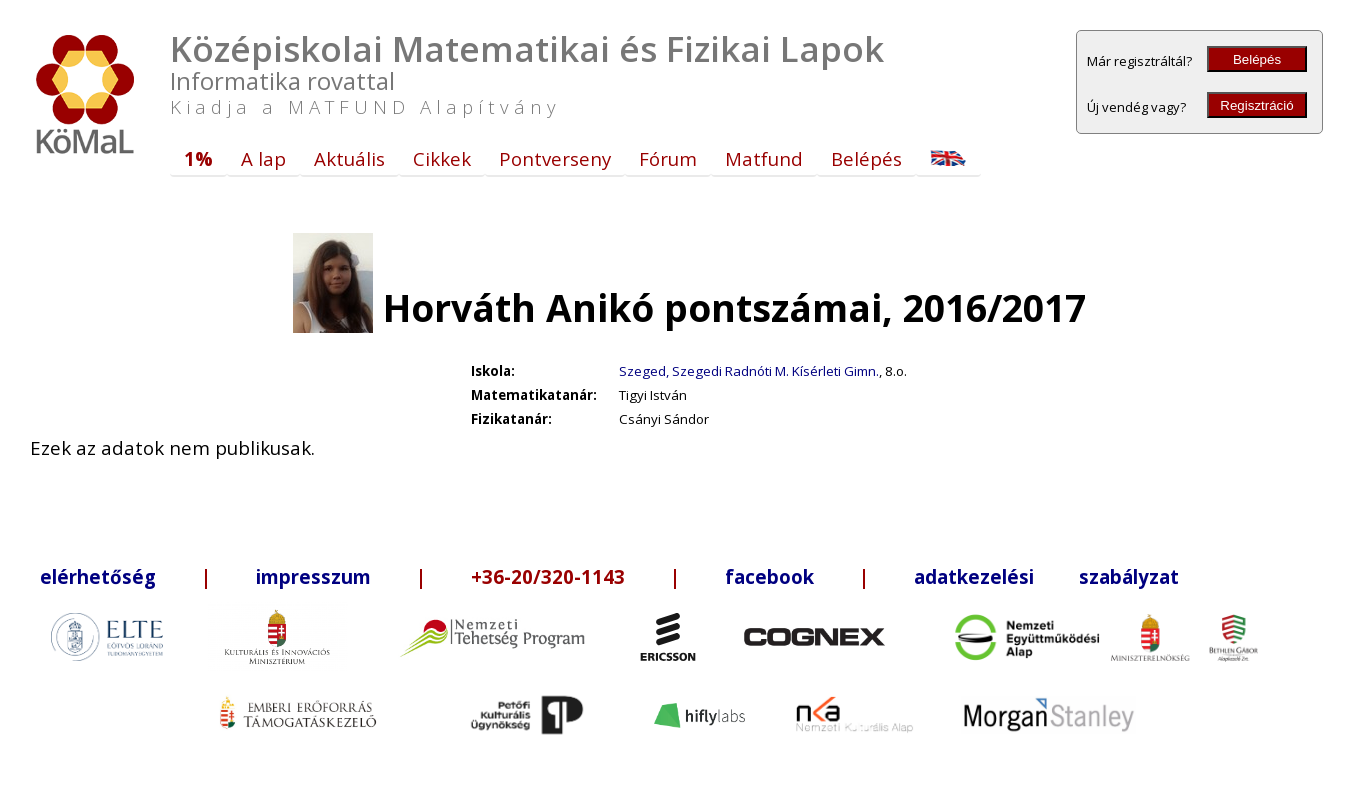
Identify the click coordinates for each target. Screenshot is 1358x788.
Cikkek (442, 158)
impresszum (313, 576)
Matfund (764, 158)
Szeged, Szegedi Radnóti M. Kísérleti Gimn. (749, 371)
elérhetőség (98, 576)
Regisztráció (1256, 105)
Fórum (668, 158)
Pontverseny (555, 158)
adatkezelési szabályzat (1046, 576)
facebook (769, 576)
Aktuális (349, 158)
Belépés (1257, 59)
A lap (263, 158)
